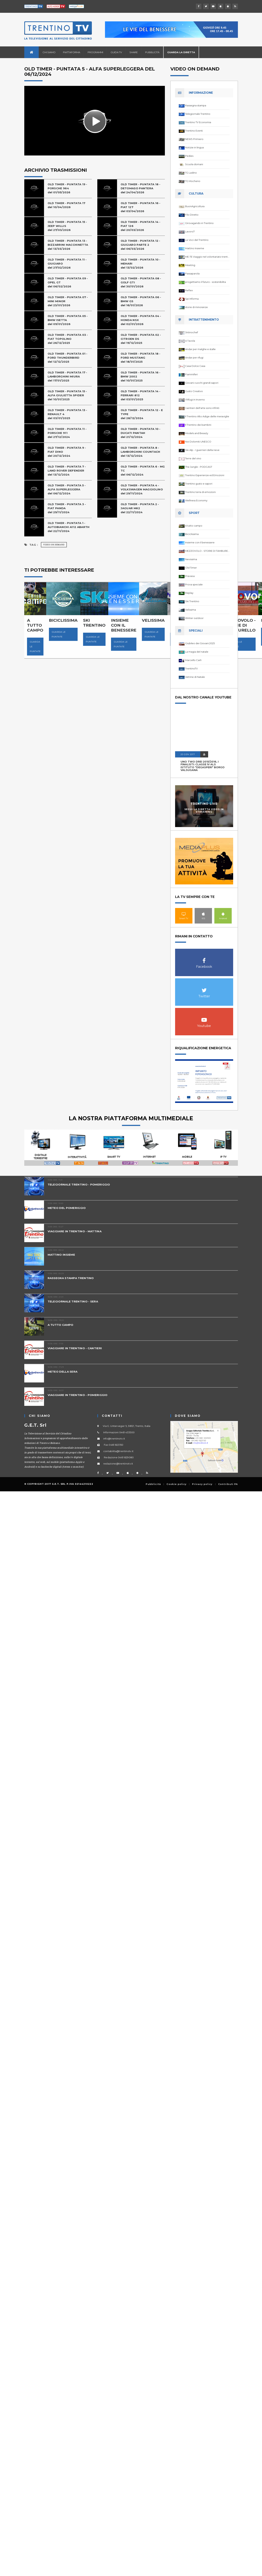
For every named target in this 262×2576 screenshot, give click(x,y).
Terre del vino (193, 458)
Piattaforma (71, 52)
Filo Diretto (191, 214)
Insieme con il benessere (200, 542)
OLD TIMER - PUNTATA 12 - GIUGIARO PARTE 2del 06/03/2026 (140, 244)
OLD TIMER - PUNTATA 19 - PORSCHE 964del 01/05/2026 (67, 188)
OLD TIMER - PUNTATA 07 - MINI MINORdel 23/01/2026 (68, 301)
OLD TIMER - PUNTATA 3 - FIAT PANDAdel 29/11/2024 (67, 508)
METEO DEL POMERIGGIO (67, 1208)
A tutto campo (193, 525)
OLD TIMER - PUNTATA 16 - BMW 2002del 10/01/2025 (140, 376)
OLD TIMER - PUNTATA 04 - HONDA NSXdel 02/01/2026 (141, 320)
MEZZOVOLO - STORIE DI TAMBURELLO (207, 550)
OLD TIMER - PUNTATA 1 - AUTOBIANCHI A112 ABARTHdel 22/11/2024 (69, 527)
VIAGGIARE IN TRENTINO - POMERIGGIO (78, 1395)
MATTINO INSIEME (61, 1254)
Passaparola (192, 273)
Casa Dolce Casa (195, 365)
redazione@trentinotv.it (118, 1463)
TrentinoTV (191, 668)
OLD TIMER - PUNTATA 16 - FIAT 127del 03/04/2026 (140, 207)
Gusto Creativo (194, 391)
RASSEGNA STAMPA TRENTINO (71, 1278)
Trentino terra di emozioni (200, 492)
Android (223, 914)
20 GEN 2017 (188, 754)
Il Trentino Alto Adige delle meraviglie (207, 416)
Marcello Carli (193, 660)
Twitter (204, 988)
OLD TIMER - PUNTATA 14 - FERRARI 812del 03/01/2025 (140, 395)
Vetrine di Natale (195, 676)
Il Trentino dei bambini (198, 424)
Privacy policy (202, 1484)
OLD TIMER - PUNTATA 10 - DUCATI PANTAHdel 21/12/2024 (140, 433)
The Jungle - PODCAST (198, 466)
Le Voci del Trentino (197, 239)
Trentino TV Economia (198, 122)
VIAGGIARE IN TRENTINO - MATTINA (75, 1231)
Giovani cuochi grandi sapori (201, 382)
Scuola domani (194, 164)
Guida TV (116, 52)
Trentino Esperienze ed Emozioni (204, 475)
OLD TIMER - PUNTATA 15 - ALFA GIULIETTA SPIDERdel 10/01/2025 (67, 395)
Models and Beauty (196, 433)
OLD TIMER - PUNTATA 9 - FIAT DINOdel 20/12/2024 (67, 451)
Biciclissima (192, 534)
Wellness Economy (196, 500)
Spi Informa (192, 298)
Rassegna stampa (195, 105)
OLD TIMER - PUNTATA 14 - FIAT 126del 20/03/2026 (140, 226)
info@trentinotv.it (114, 1438)
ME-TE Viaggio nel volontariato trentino (207, 256)
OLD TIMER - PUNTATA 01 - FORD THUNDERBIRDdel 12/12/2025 (67, 357)
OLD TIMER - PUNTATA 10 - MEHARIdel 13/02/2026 (140, 263)
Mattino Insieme (194, 248)
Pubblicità (152, 52)
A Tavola (190, 340)
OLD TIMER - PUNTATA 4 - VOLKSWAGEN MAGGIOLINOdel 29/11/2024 (142, 489)
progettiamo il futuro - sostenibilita (205, 281)
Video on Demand (54, 545)
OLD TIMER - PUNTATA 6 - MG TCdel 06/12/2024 (143, 470)
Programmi (95, 52)
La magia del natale (196, 651)
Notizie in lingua (194, 147)
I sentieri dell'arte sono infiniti (202, 407)
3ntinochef (191, 332)
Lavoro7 (190, 231)
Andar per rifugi (194, 357)
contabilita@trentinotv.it (118, 1451)
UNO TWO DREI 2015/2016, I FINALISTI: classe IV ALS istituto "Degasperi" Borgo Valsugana (203, 766)
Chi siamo (49, 52)
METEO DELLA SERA (63, 1371)
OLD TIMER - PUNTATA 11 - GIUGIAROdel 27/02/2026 (67, 263)
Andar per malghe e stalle (200, 349)
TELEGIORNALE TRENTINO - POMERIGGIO (79, 1184)
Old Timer (191, 567)
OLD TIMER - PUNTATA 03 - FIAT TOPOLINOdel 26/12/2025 (68, 339)
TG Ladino (191, 172)
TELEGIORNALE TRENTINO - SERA (73, 1301)
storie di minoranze (196, 307)
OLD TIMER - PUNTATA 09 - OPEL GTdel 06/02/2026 (68, 282)
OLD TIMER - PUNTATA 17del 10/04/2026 (66, 205)
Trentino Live (204, 804)
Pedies (189, 155)
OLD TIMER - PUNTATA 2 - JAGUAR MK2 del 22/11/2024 (140, 508)
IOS (203, 914)
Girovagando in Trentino (199, 223)
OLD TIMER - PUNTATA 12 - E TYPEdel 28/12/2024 (142, 414)
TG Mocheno (192, 181)
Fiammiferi (191, 374)
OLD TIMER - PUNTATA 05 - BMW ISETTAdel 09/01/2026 (68, 320)
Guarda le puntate (35, 646)
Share (133, 52)
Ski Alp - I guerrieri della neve (202, 450)
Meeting (190, 265)
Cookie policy (176, 1484)
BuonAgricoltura (194, 206)
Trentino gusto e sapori (198, 483)
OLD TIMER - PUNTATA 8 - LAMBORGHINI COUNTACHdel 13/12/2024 (140, 451)
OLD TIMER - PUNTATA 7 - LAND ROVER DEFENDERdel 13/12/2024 (67, 470)
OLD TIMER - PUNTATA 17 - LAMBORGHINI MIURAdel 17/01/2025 (67, 376)
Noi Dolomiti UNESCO (198, 441)
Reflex (189, 290)
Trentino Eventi (194, 130)
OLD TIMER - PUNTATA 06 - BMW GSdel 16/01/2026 (141, 301)
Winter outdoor (194, 618)
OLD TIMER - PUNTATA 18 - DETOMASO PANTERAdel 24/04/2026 (140, 188)
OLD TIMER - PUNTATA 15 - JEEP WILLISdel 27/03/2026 (67, 226)
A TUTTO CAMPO (60, 1325)
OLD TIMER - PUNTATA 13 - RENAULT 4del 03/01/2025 (67, 414)
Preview (190, 576)
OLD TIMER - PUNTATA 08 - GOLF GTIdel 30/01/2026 (141, 282)
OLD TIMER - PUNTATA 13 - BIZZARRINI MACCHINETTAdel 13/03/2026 (68, 244)
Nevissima (191, 559)
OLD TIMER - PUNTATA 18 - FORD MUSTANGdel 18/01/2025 (140, 357)
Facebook (204, 959)
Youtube (204, 1018)
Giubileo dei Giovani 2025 (200, 643)
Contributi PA (228, 1484)
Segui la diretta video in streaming (204, 810)
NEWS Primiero (194, 139)
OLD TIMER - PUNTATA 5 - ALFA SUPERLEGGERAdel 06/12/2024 (67, 489)
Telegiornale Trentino (197, 113)
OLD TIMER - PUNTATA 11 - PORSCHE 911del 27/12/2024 (67, 433)
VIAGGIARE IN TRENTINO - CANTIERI (75, 1348)
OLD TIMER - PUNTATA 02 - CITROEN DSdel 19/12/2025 (141, 339)
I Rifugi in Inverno (195, 399)
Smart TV (183, 914)
